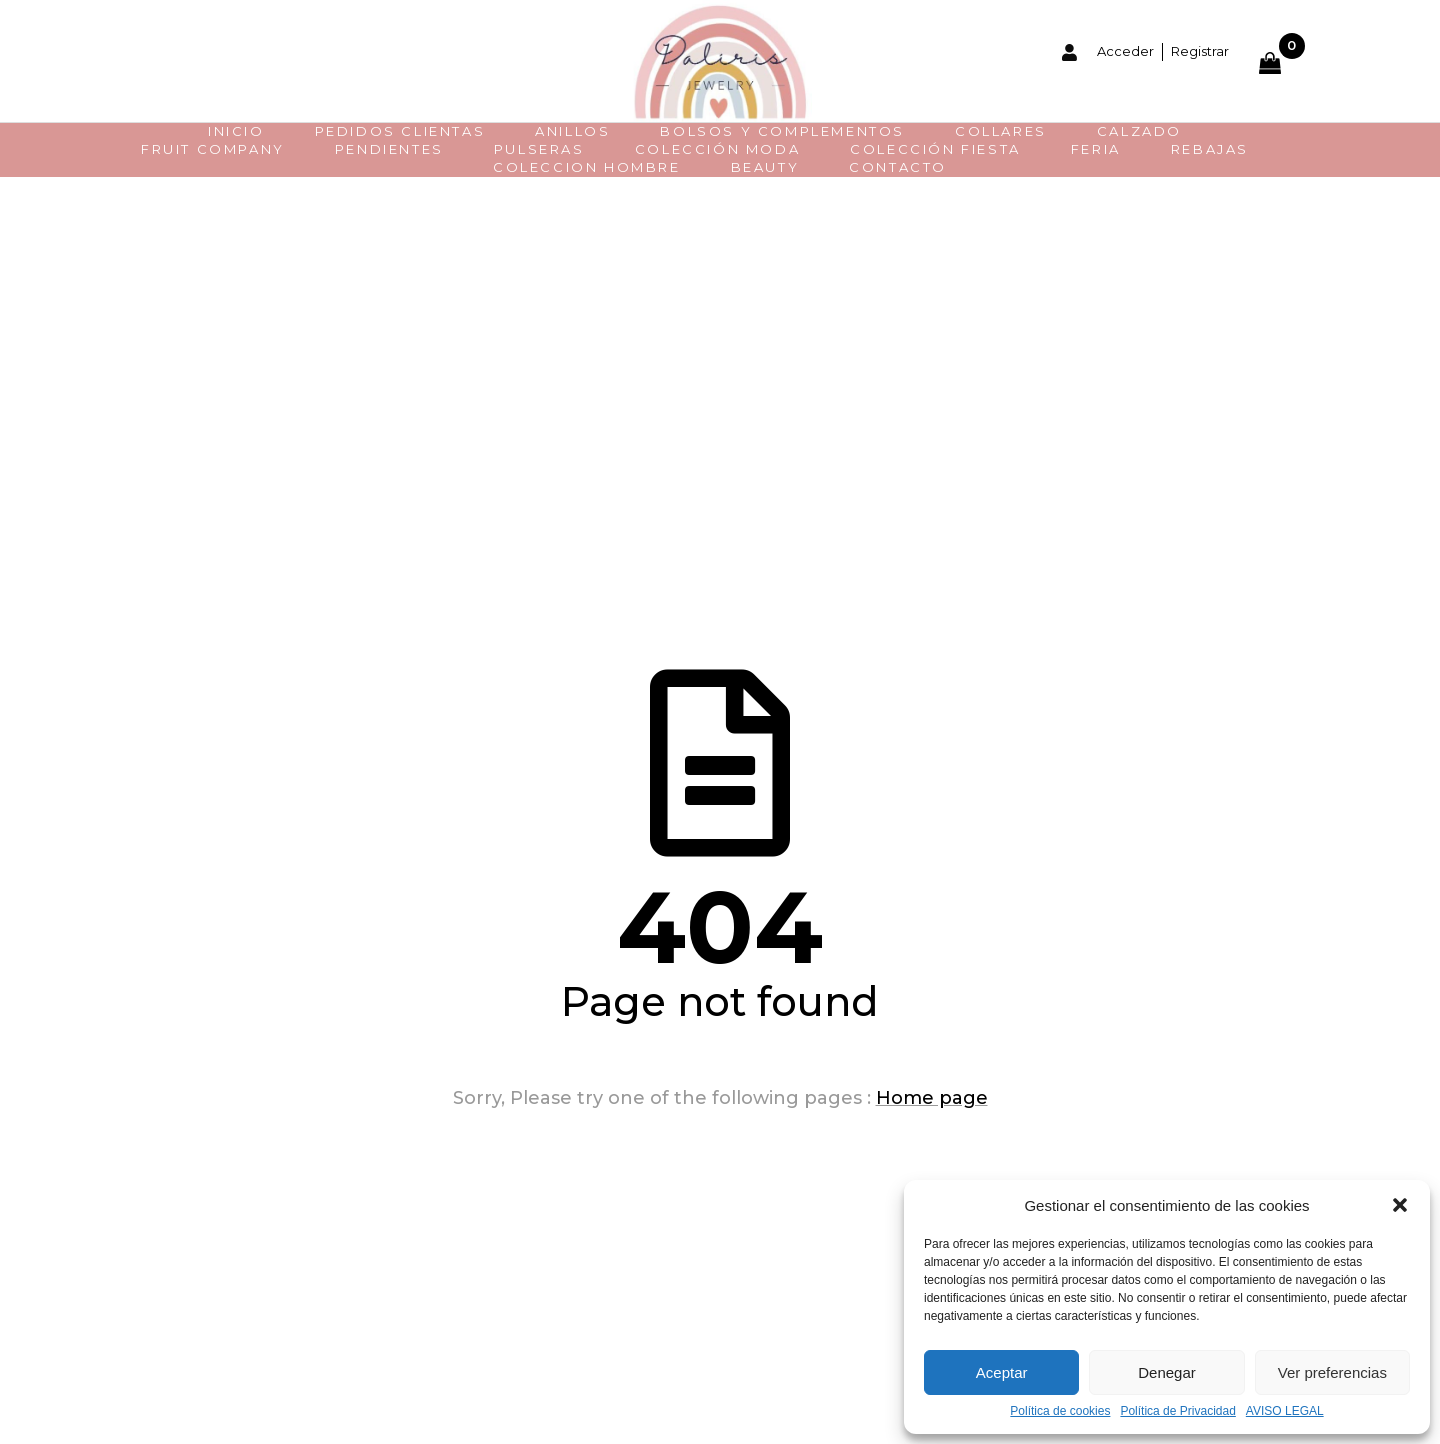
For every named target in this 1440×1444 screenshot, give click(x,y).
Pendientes (389, 149)
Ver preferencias (1332, 1372)
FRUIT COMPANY (213, 149)
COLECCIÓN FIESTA (935, 149)
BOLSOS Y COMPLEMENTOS (782, 131)
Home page (932, 1098)
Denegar (1167, 1372)
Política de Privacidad (1177, 1411)
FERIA (1096, 149)
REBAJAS (1210, 149)
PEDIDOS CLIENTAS (400, 131)
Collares (1001, 131)
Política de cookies (1060, 1411)
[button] (1400, 1205)
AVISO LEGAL (1285, 1411)
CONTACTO (898, 167)
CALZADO (1139, 131)
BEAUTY (765, 167)
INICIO (236, 131)
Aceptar (1002, 1372)
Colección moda (717, 149)
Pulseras (539, 149)
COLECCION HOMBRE (587, 167)
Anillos (572, 131)
